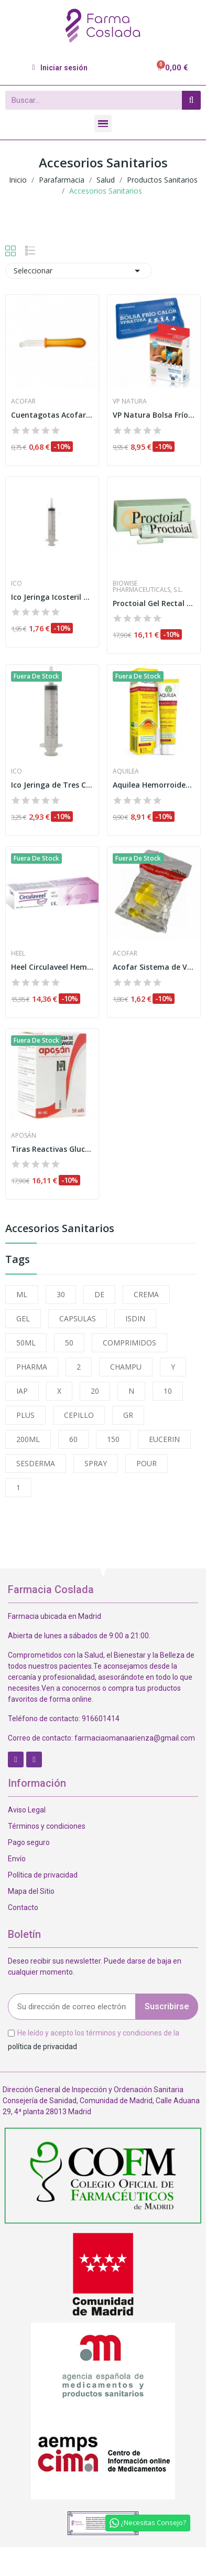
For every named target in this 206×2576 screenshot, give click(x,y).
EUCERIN (164, 1439)
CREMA (146, 1294)
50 (69, 1343)
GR (128, 1415)
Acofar (23, 401)
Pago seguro (29, 1842)
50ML (26, 1343)
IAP (22, 1391)
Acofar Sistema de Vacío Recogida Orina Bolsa (154, 967)
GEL (23, 1318)
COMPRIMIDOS (129, 1343)
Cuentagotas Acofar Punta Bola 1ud (52, 415)
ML (21, 1294)
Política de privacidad (43, 1875)
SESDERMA (35, 1463)
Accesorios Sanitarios (59, 1229)
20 (95, 1391)
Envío (17, 1858)
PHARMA (31, 1367)
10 (168, 1391)
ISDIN (135, 1318)
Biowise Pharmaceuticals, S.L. (148, 586)
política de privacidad (42, 2046)
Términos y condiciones (46, 1826)
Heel (18, 953)
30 (61, 1294)
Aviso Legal (27, 1810)
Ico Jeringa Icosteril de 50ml (52, 597)
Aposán (23, 1135)
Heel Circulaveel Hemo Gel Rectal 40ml (52, 967)
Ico (16, 583)
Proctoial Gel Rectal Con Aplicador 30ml (154, 603)
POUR (146, 1463)
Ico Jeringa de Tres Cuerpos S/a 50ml (52, 785)
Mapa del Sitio (31, 1891)
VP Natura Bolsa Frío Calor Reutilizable (154, 415)
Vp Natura (130, 401)
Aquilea (126, 771)
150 (113, 1439)
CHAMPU (126, 1367)
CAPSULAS (77, 1318)
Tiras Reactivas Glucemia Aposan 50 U (52, 1149)
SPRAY (95, 1463)
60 (73, 1439)
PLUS (25, 1415)
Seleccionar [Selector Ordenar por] (79, 270)
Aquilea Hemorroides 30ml (154, 785)
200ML (28, 1439)
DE (99, 1294)
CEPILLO (79, 1415)
